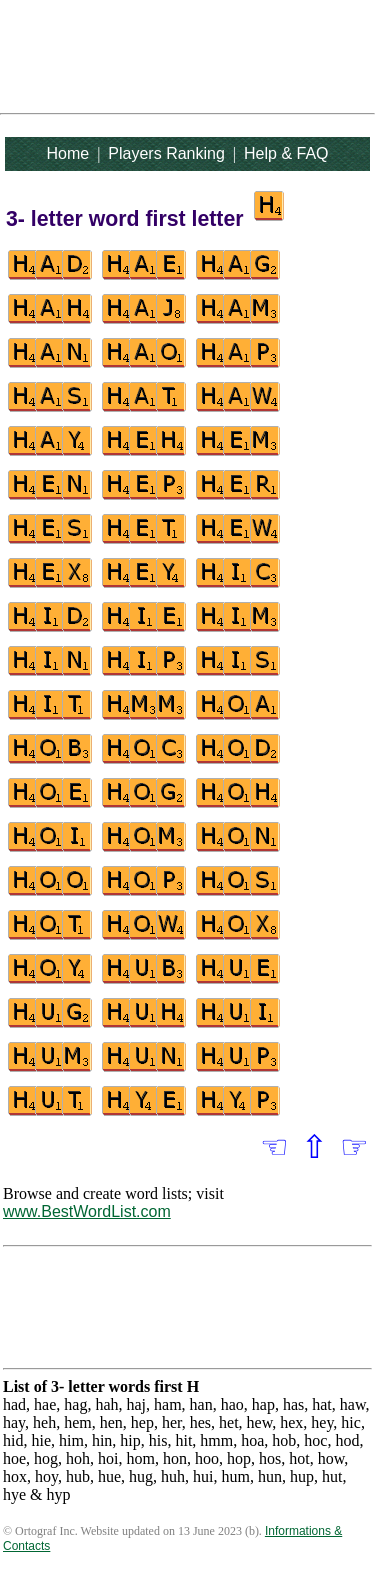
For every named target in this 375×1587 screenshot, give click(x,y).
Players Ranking (166, 153)
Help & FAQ (286, 153)
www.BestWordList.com (87, 1211)
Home (67, 153)
